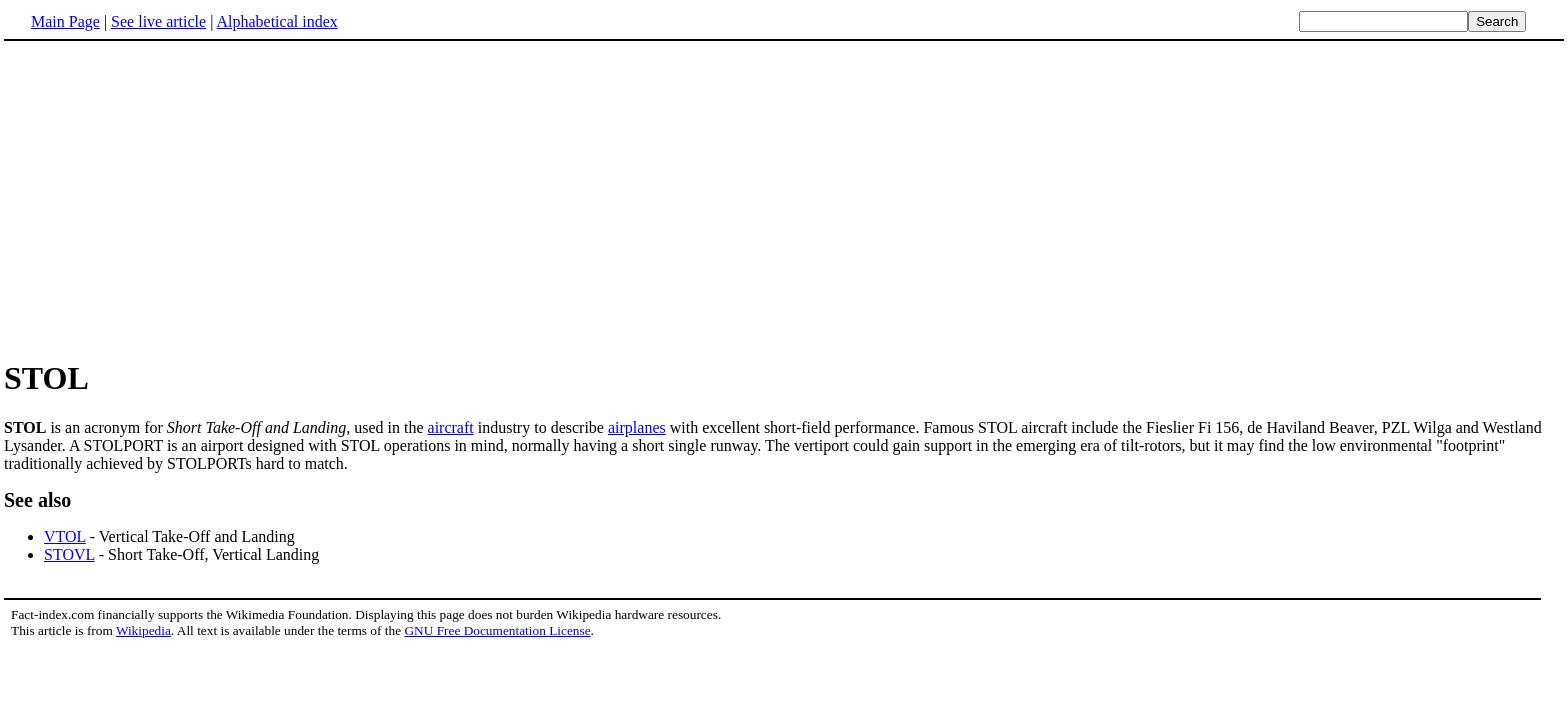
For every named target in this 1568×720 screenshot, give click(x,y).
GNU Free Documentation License (497, 630)
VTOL (65, 536)
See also (37, 500)
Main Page (65, 21)
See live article (158, 21)
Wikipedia (143, 630)
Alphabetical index (276, 21)
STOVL (69, 554)
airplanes (637, 427)
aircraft (451, 427)
